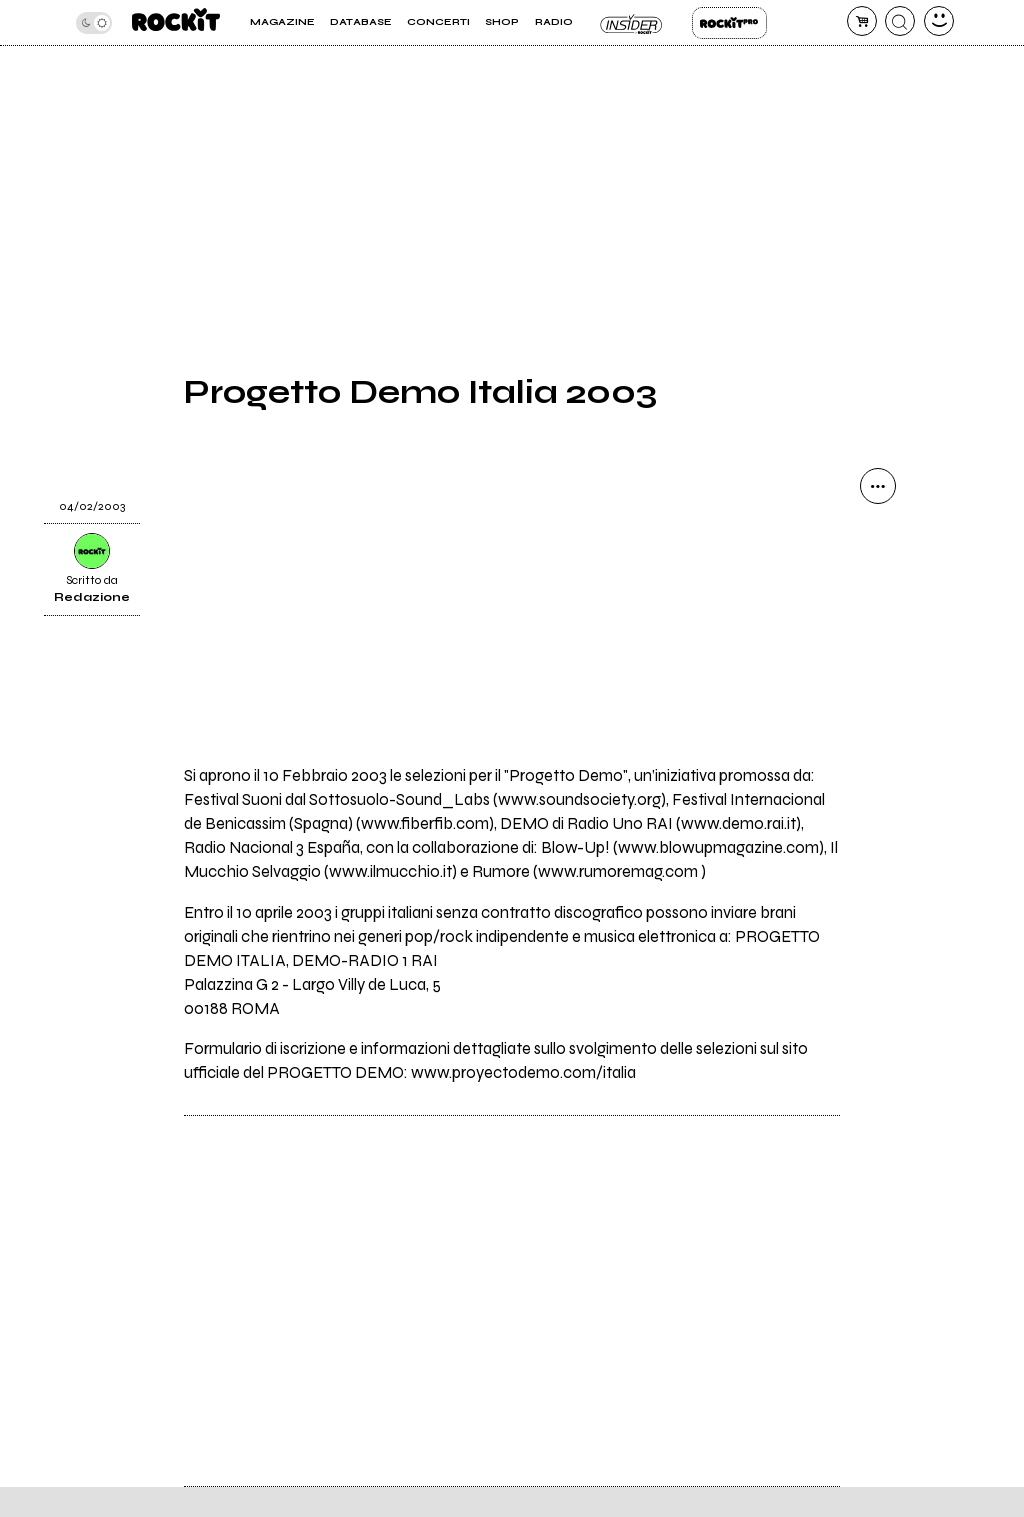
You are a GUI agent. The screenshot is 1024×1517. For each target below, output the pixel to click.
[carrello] (862, 21)
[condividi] (878, 486)
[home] (176, 22)
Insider (632, 23)
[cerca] (900, 21)
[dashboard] (939, 21)
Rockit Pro (729, 23)
